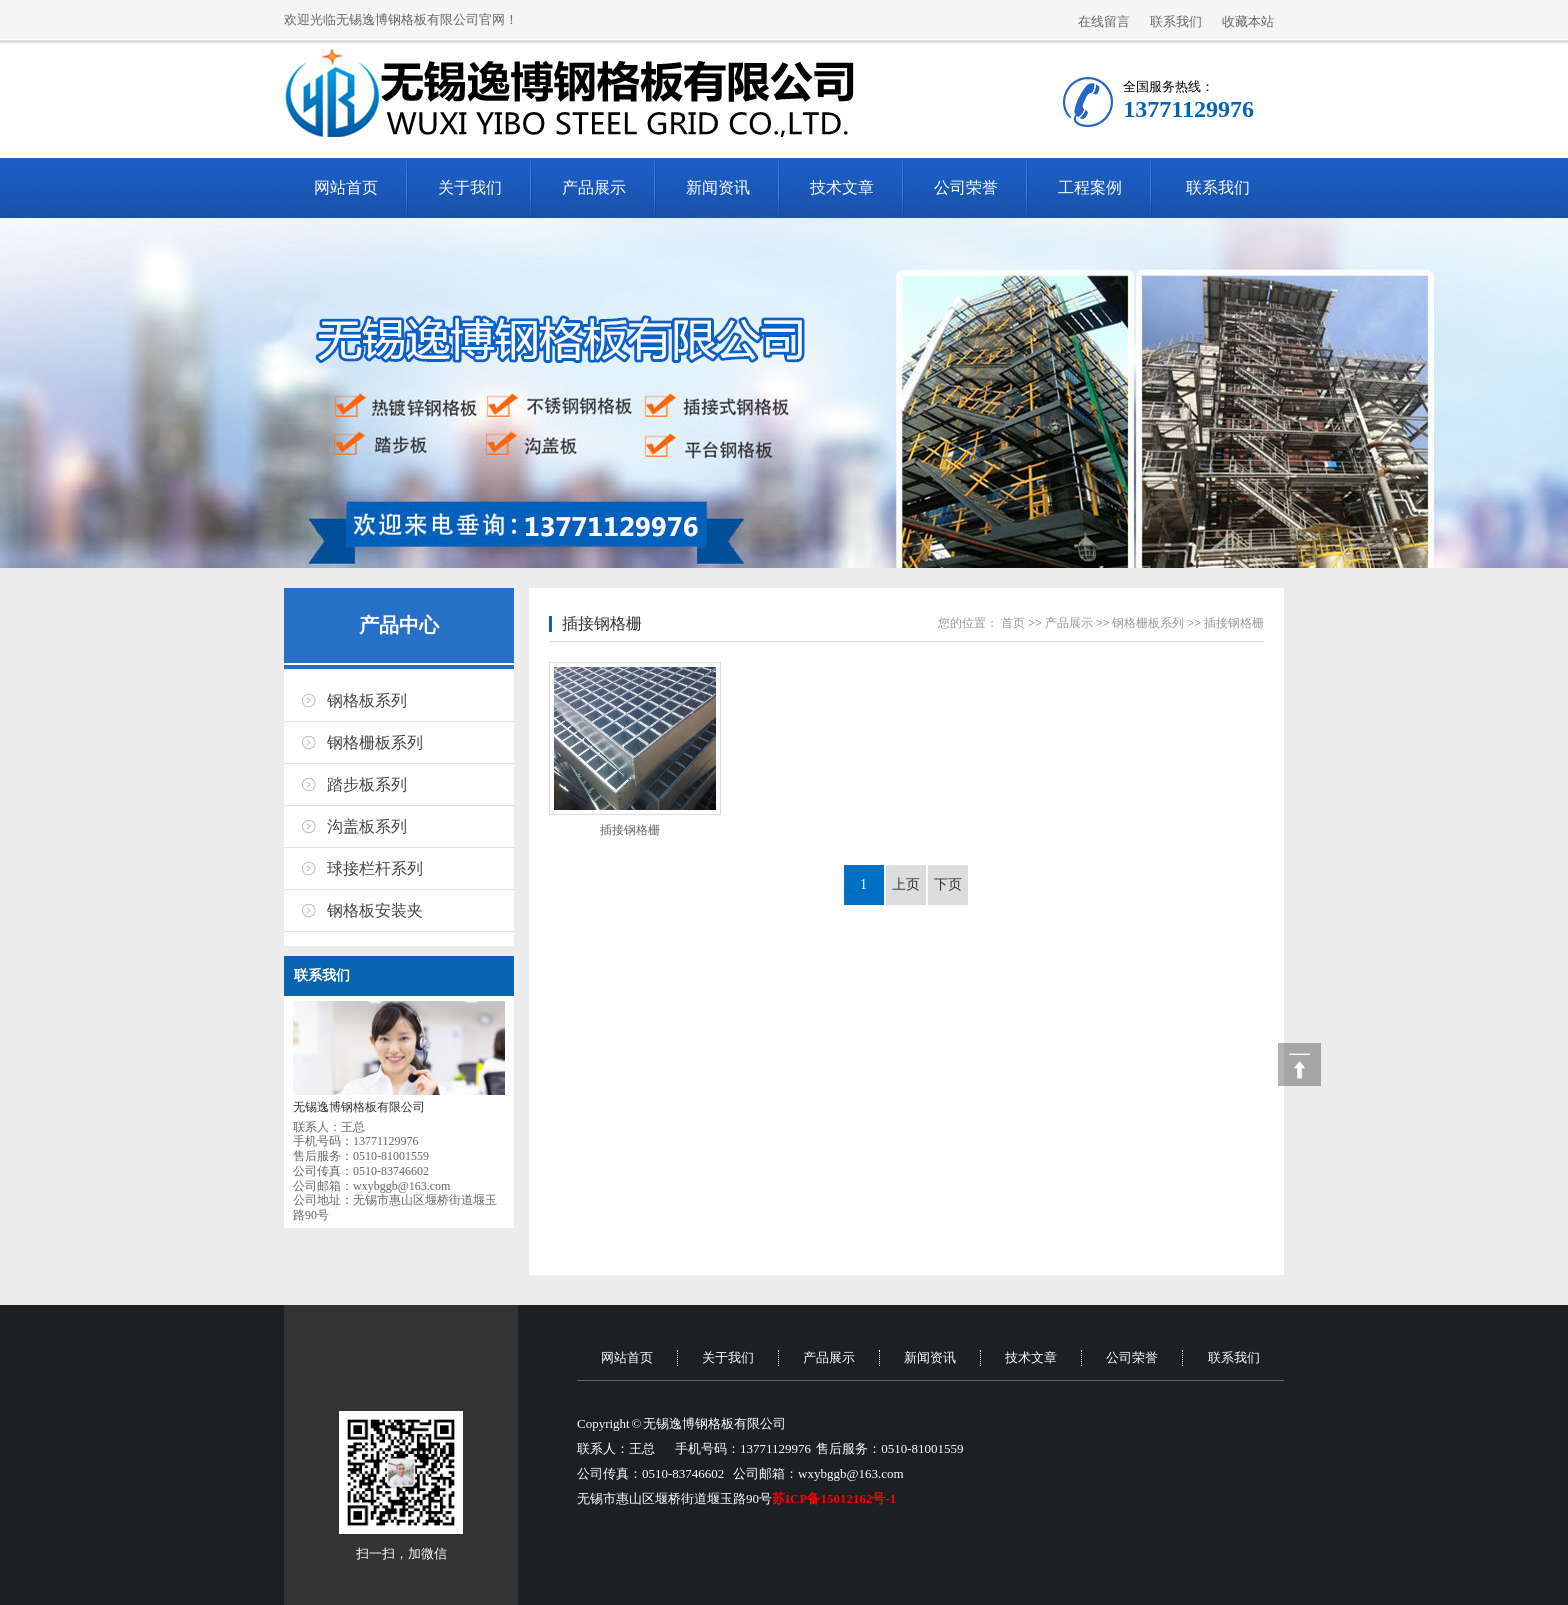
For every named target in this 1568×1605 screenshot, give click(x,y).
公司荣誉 (966, 187)
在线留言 (1104, 21)
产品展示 (594, 187)
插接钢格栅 (602, 623)
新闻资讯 (718, 187)
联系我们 (1176, 21)
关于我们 (470, 187)
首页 (1013, 623)
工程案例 (1090, 187)
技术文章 (842, 187)
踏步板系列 (367, 784)
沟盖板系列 (367, 826)
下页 (948, 884)
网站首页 (346, 187)
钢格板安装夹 (375, 910)
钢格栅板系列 (375, 742)
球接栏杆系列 (375, 868)
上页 (906, 884)
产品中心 (399, 625)
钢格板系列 (367, 700)
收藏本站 (1248, 21)
